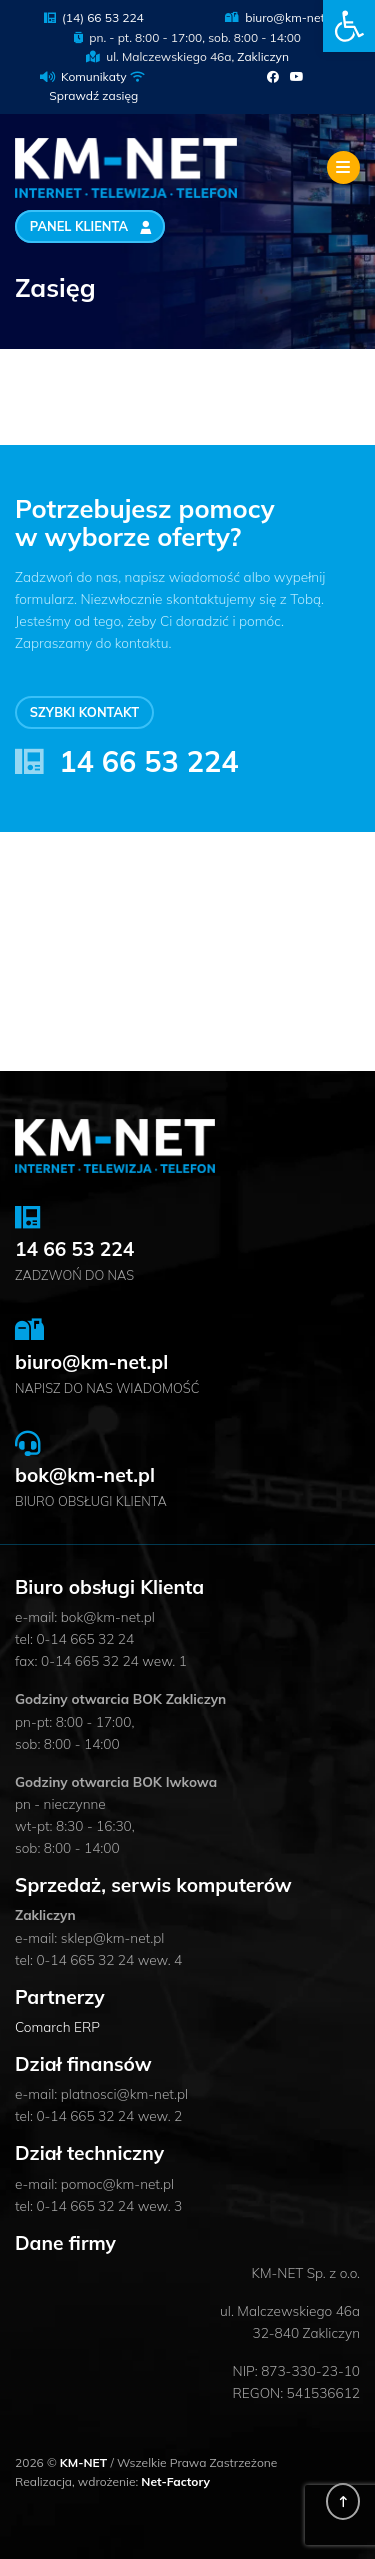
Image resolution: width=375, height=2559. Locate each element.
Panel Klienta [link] (90, 227)
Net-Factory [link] (175, 2481)
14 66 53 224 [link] (148, 761)
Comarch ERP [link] (57, 2026)
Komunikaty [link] (94, 76)
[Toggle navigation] (343, 167)
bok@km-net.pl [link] (85, 1475)
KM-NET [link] (85, 2462)
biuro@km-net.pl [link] (281, 17)
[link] (349, 26)
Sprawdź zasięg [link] (93, 95)
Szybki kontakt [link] (84, 713)
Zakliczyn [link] (263, 56)
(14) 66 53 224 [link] (94, 17)
